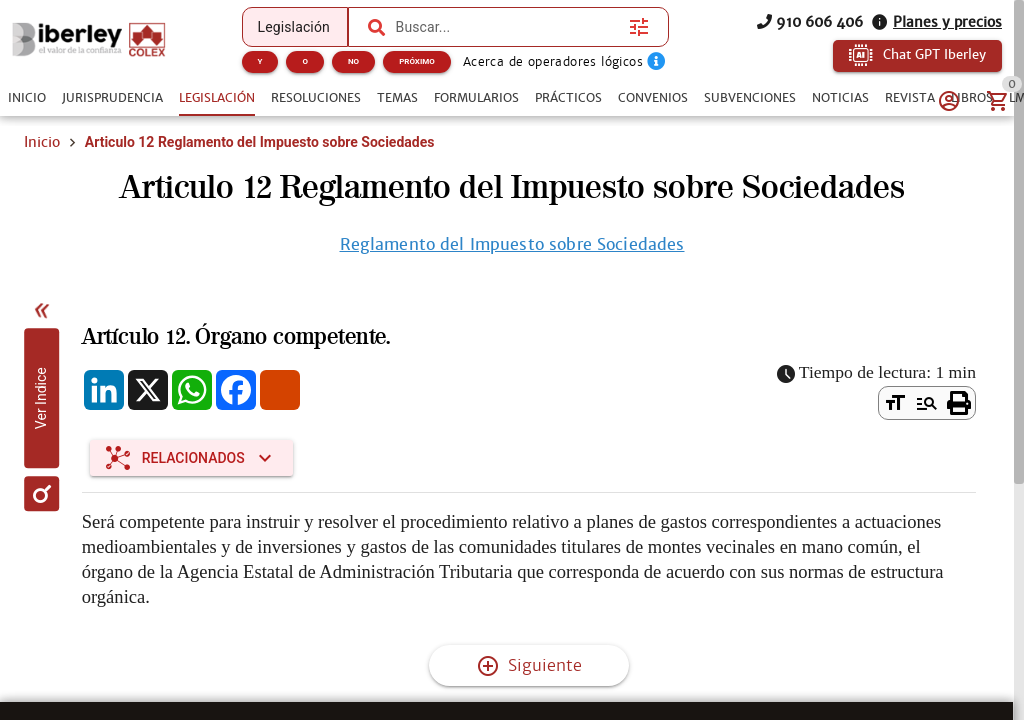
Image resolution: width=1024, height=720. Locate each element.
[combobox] (508, 27)
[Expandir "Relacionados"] (191, 458)
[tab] (27, 98)
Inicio (42, 142)
